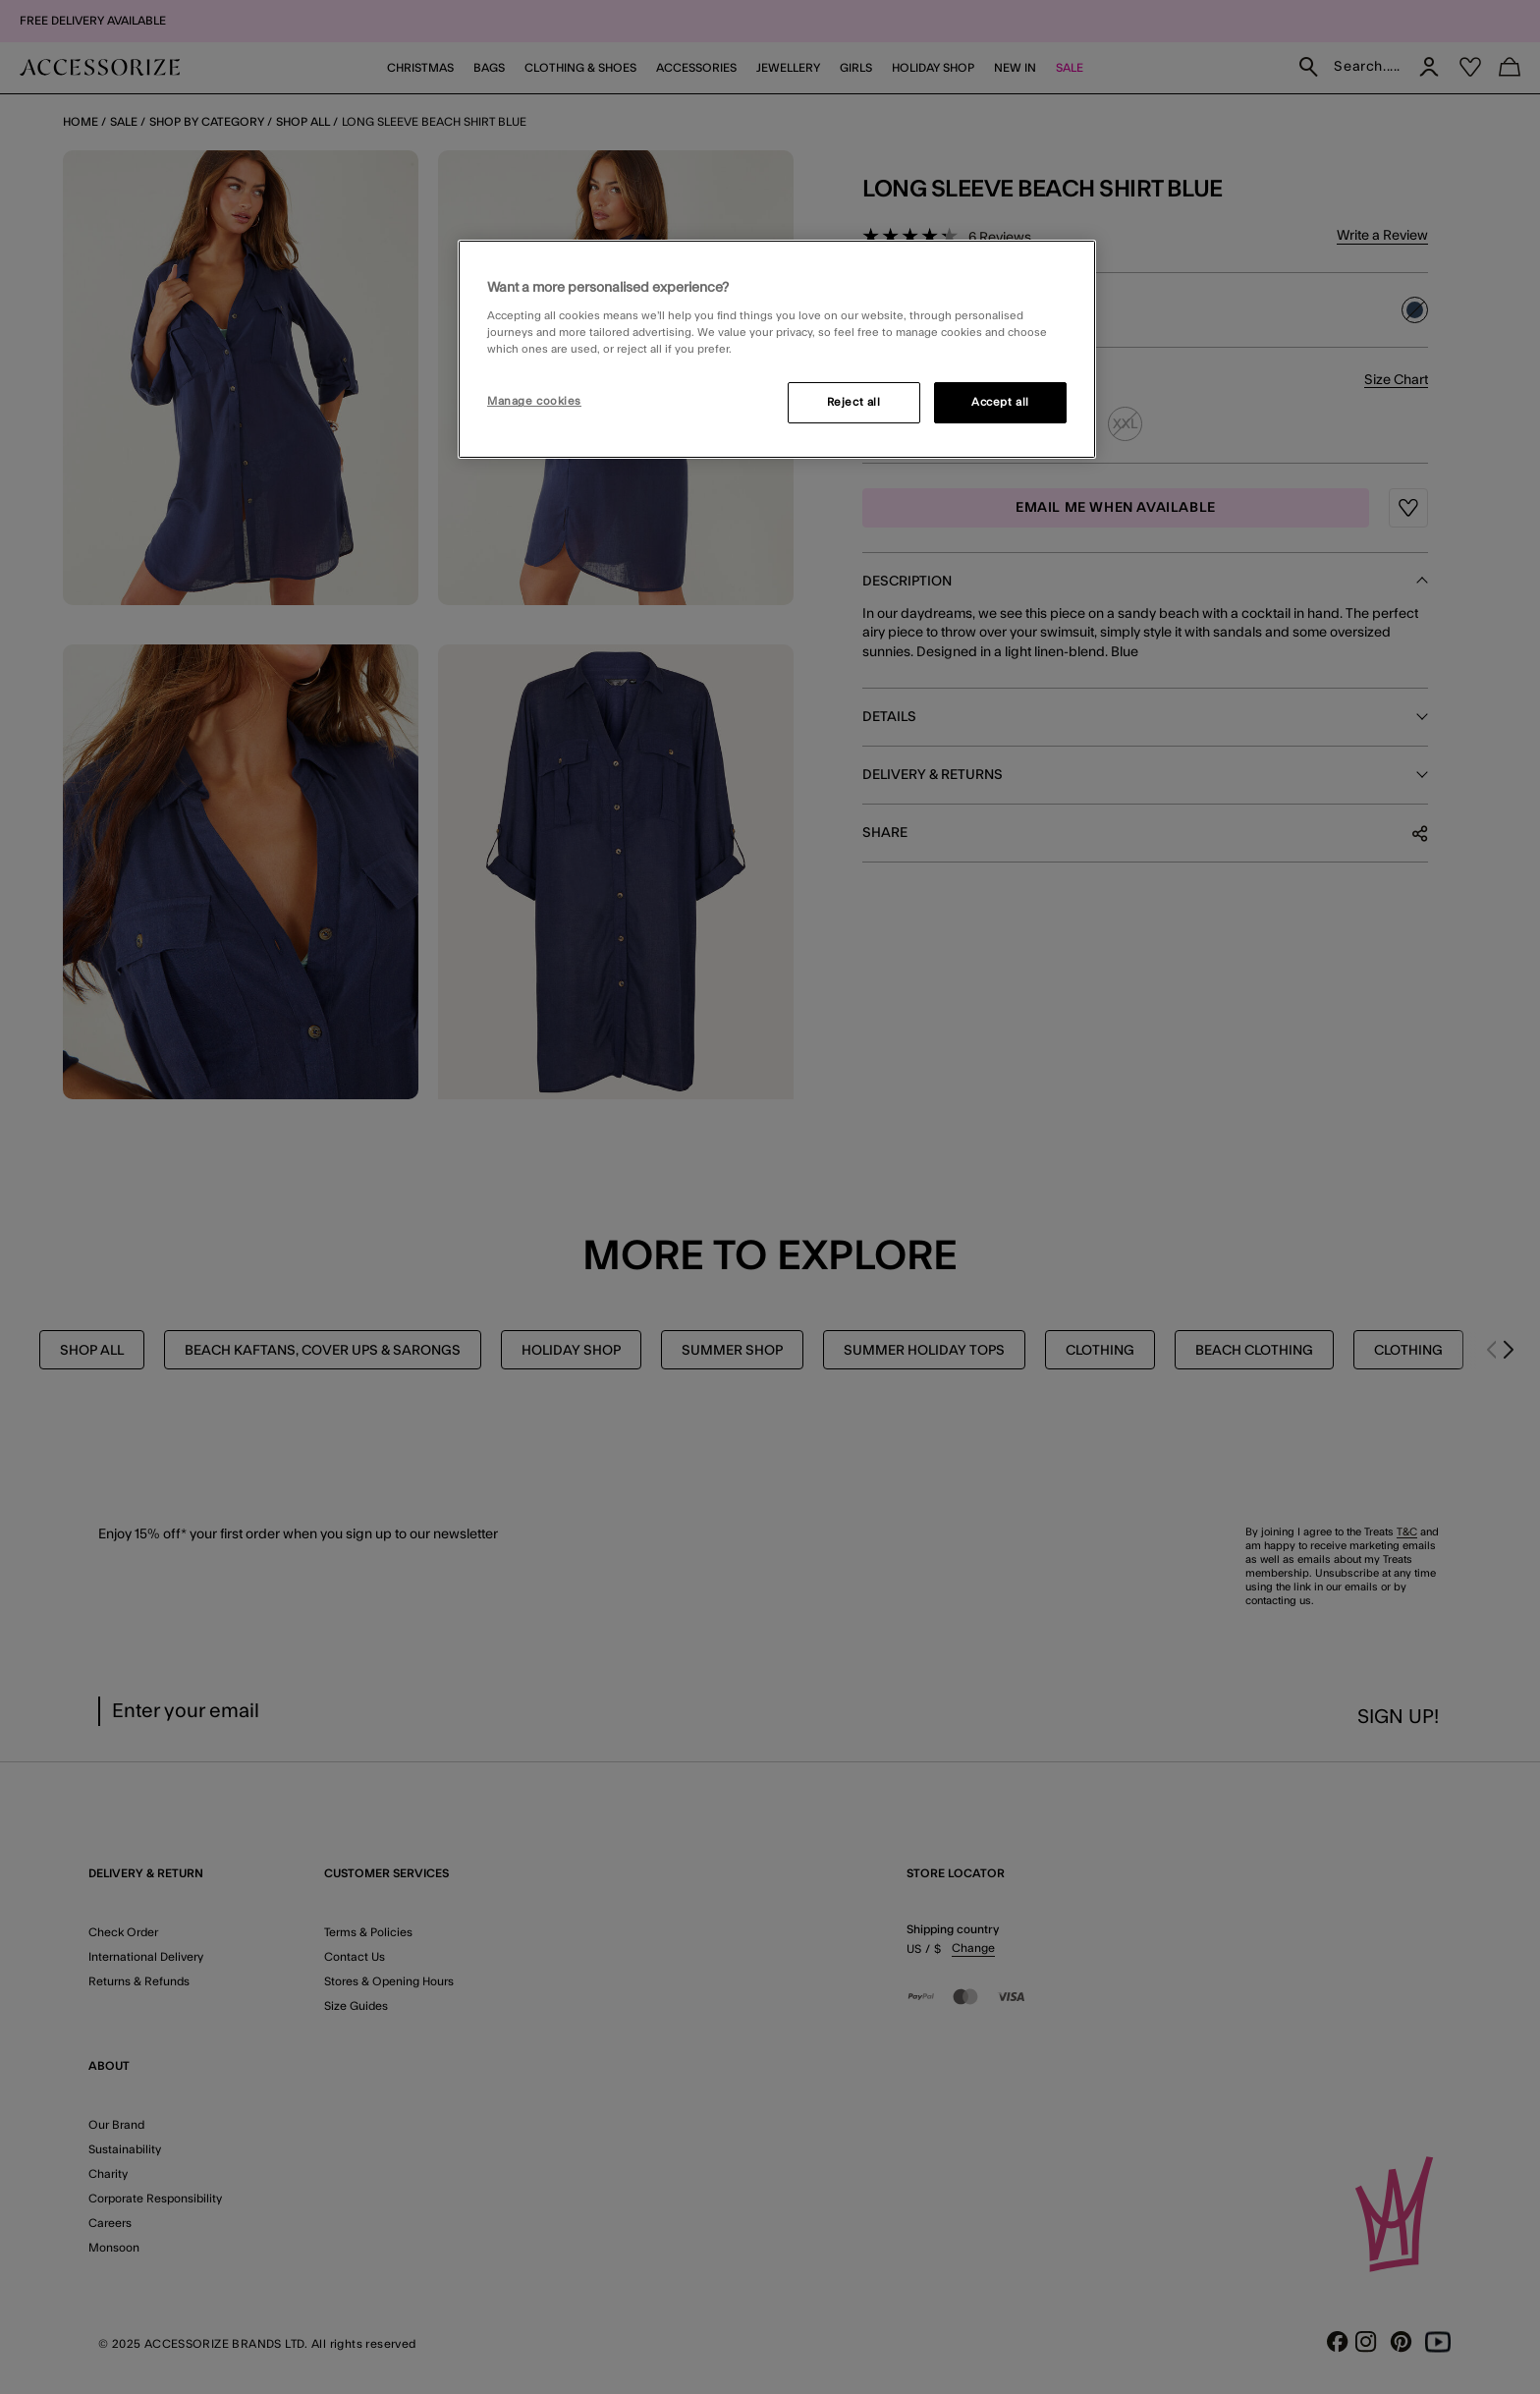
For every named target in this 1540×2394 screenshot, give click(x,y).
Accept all (1000, 402)
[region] (777, 350)
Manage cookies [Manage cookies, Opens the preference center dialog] (534, 401)
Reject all (854, 402)
